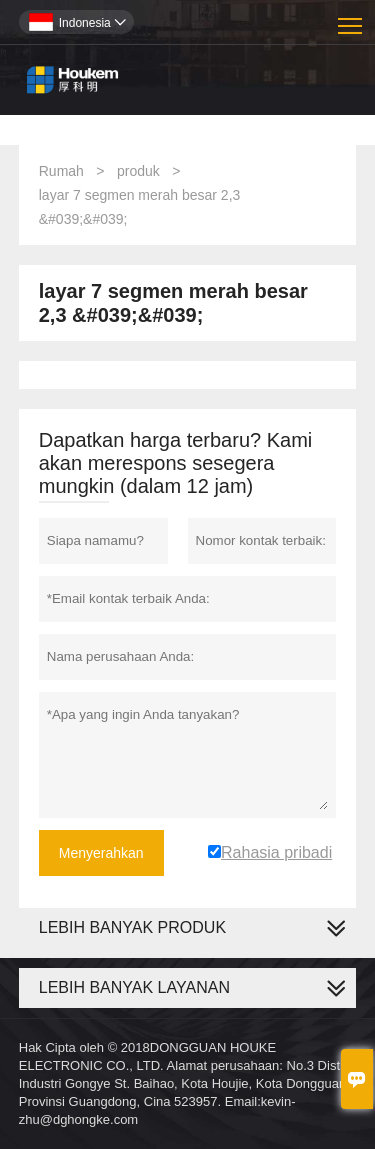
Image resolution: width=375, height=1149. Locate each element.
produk (138, 171)
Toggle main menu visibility (351, 18)
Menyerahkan (101, 853)
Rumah (61, 171)
